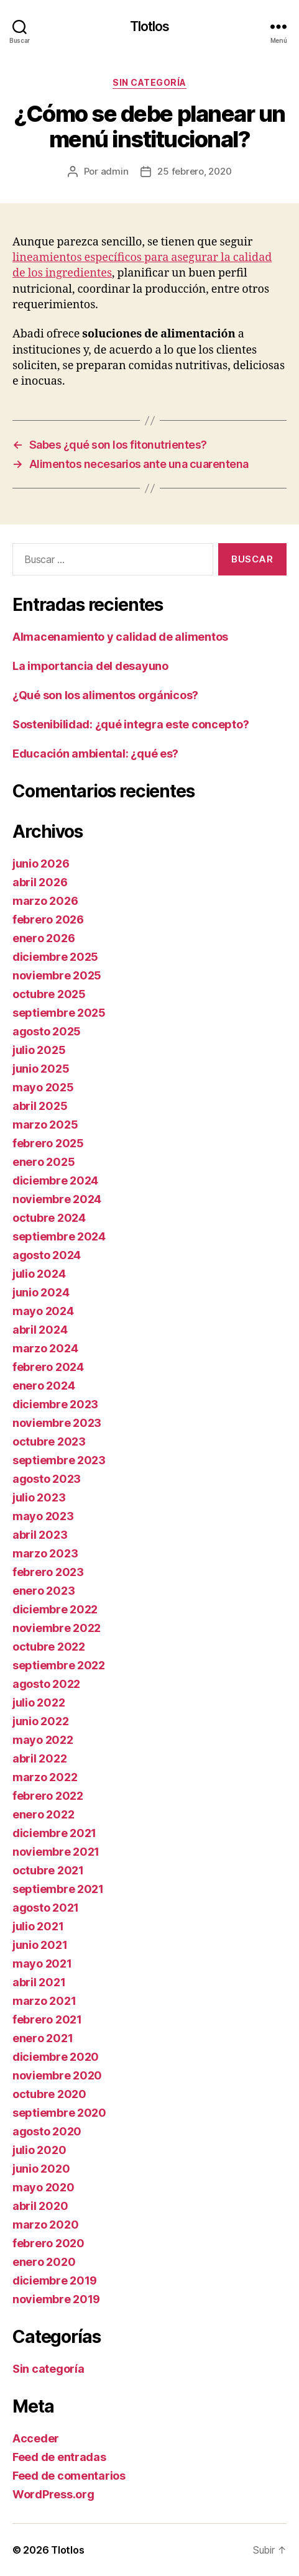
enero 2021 (42, 2038)
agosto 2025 (46, 1031)
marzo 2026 (45, 900)
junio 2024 (40, 1292)
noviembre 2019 (56, 2299)
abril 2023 (39, 1534)
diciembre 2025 (55, 956)
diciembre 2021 (54, 1833)
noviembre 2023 (56, 1422)
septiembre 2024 (59, 1236)
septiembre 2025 (59, 1012)
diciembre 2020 (55, 2056)
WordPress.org (53, 2494)
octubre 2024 (49, 1217)
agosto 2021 (45, 1907)
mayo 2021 (42, 1963)
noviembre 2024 (56, 1199)
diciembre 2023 (55, 1404)
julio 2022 (38, 1702)
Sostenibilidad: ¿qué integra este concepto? (130, 724)
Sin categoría (149, 82)
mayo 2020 (43, 2187)
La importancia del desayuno (90, 665)
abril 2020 (40, 2205)
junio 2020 (41, 2168)
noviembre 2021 (55, 1851)
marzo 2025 (45, 1124)
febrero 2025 (48, 1143)
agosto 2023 (46, 1478)
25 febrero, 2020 (194, 171)
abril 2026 (39, 882)
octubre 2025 (49, 994)
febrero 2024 (48, 1366)
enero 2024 (43, 1385)
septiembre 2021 (58, 1888)
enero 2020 (43, 2261)
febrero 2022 (47, 1795)
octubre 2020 (49, 2094)
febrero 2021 (47, 2019)
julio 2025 (38, 1050)
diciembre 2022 (55, 1609)
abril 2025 (39, 1105)
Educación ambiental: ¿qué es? (95, 753)
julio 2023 (38, 1497)
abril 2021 (38, 1982)
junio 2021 (39, 1944)
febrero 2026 (48, 919)
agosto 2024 (46, 1255)
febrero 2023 (48, 1572)
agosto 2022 (46, 1683)
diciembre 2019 (54, 2280)
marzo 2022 (44, 1777)
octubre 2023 (49, 1441)
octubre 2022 (48, 1646)
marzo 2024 (45, 1348)
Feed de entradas (59, 2457)
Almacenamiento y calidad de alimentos (120, 636)
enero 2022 (43, 1814)
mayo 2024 (43, 1311)
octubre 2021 (48, 1870)
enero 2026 (43, 938)
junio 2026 (40, 863)
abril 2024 (39, 1329)
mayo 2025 (43, 1087)
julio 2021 (37, 1926)
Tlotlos (150, 26)
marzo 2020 (45, 2224)
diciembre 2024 (55, 1180)
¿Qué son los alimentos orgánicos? (105, 695)
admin (115, 171)
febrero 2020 (48, 2243)
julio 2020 (39, 2150)
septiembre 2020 (59, 2112)
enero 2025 (43, 1161)
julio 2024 (38, 1273)
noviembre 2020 (57, 2075)
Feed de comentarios (69, 2475)
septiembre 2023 (59, 1460)
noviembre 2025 (56, 975)
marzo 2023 (45, 1553)
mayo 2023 (43, 1516)
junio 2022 (40, 1721)
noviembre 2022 (56, 1627)
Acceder (35, 2438)
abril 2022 (39, 1758)
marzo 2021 (44, 2000)
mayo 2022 (42, 1739)
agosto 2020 (46, 2131)
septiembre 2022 (58, 1665)
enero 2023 (43, 1590)
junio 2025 (40, 1068)
